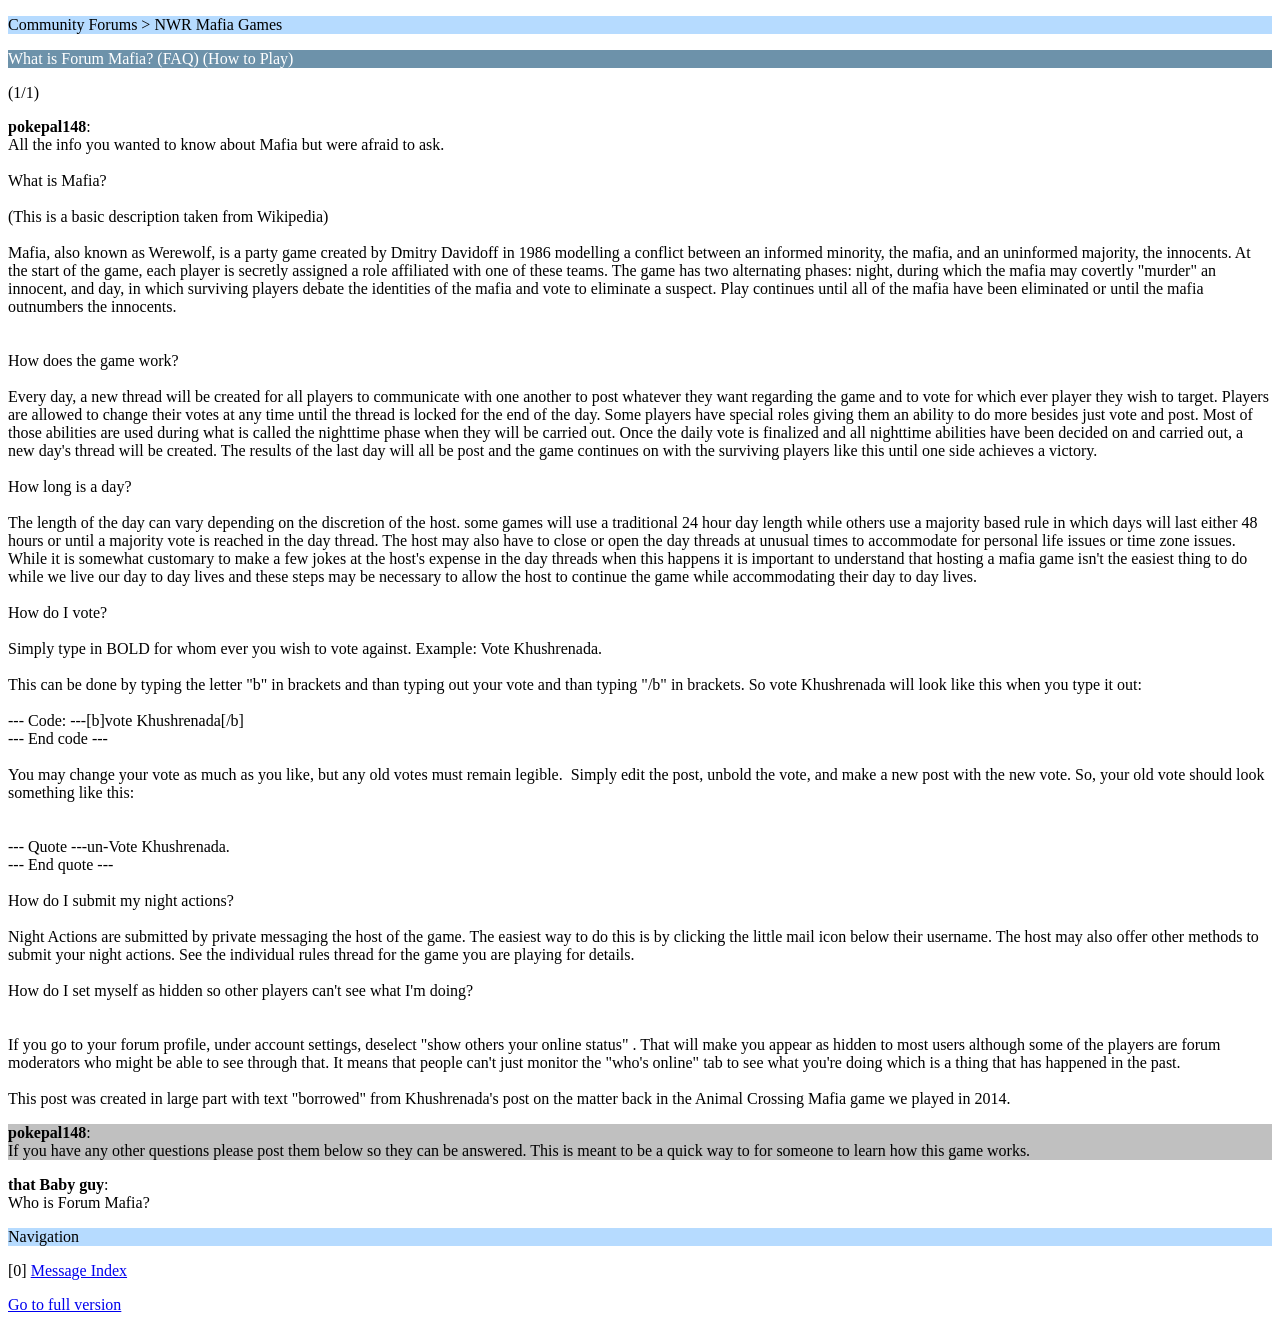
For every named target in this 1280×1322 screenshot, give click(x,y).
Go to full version (64, 1304)
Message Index (79, 1270)
